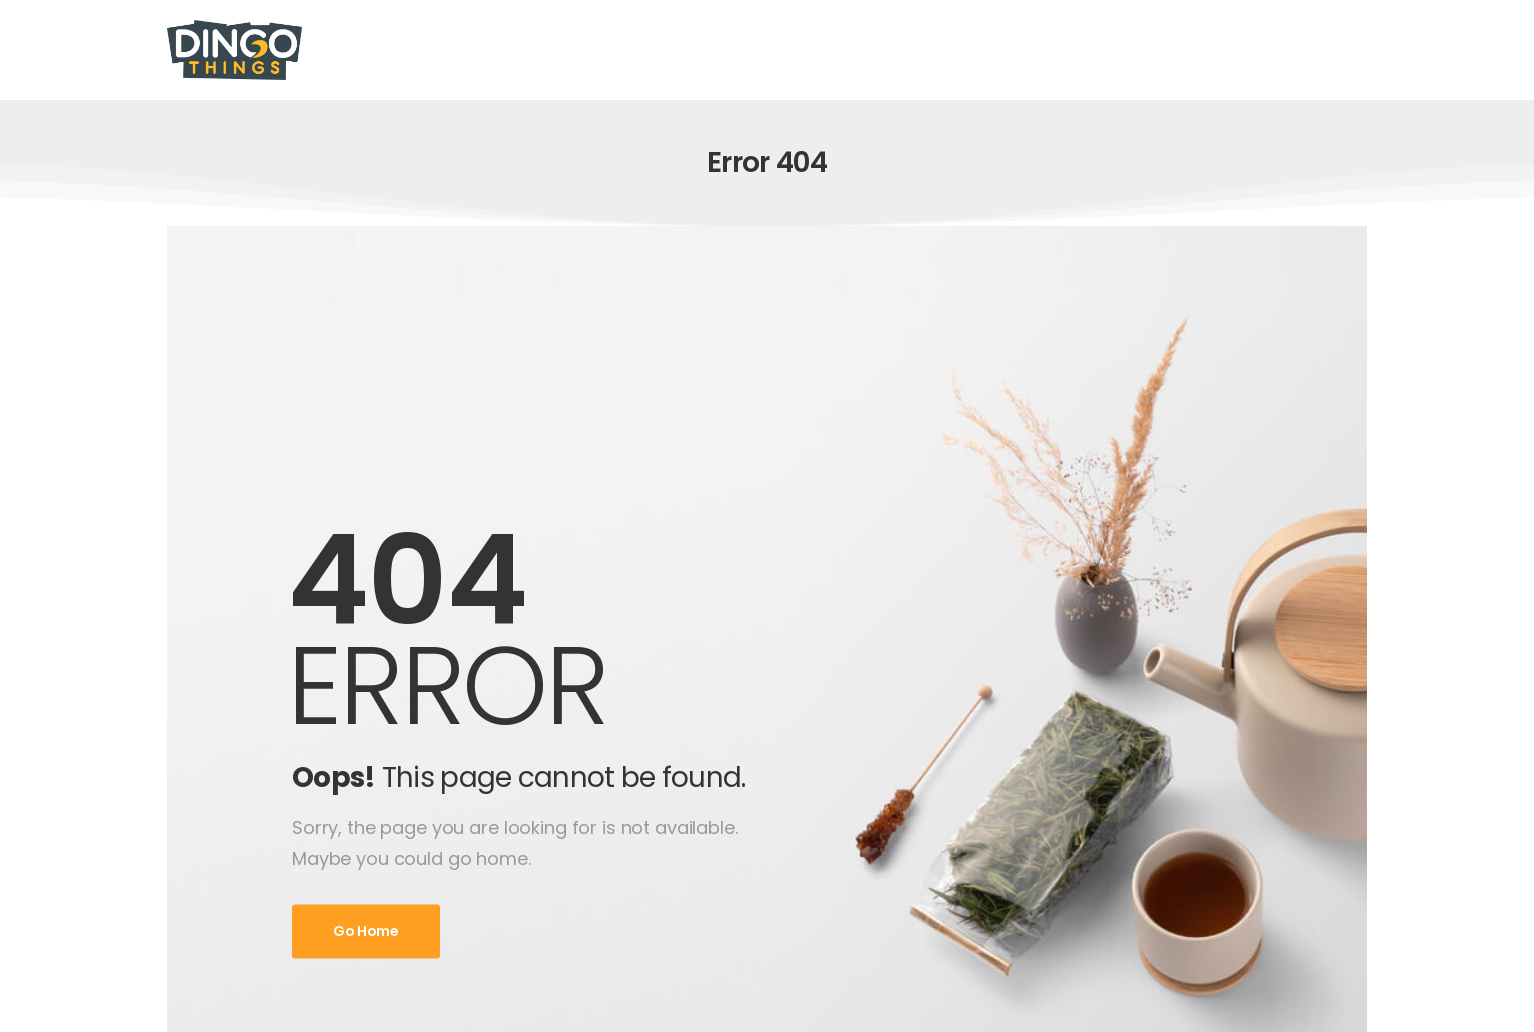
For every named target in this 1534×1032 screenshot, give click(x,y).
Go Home (366, 932)
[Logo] (234, 50)
